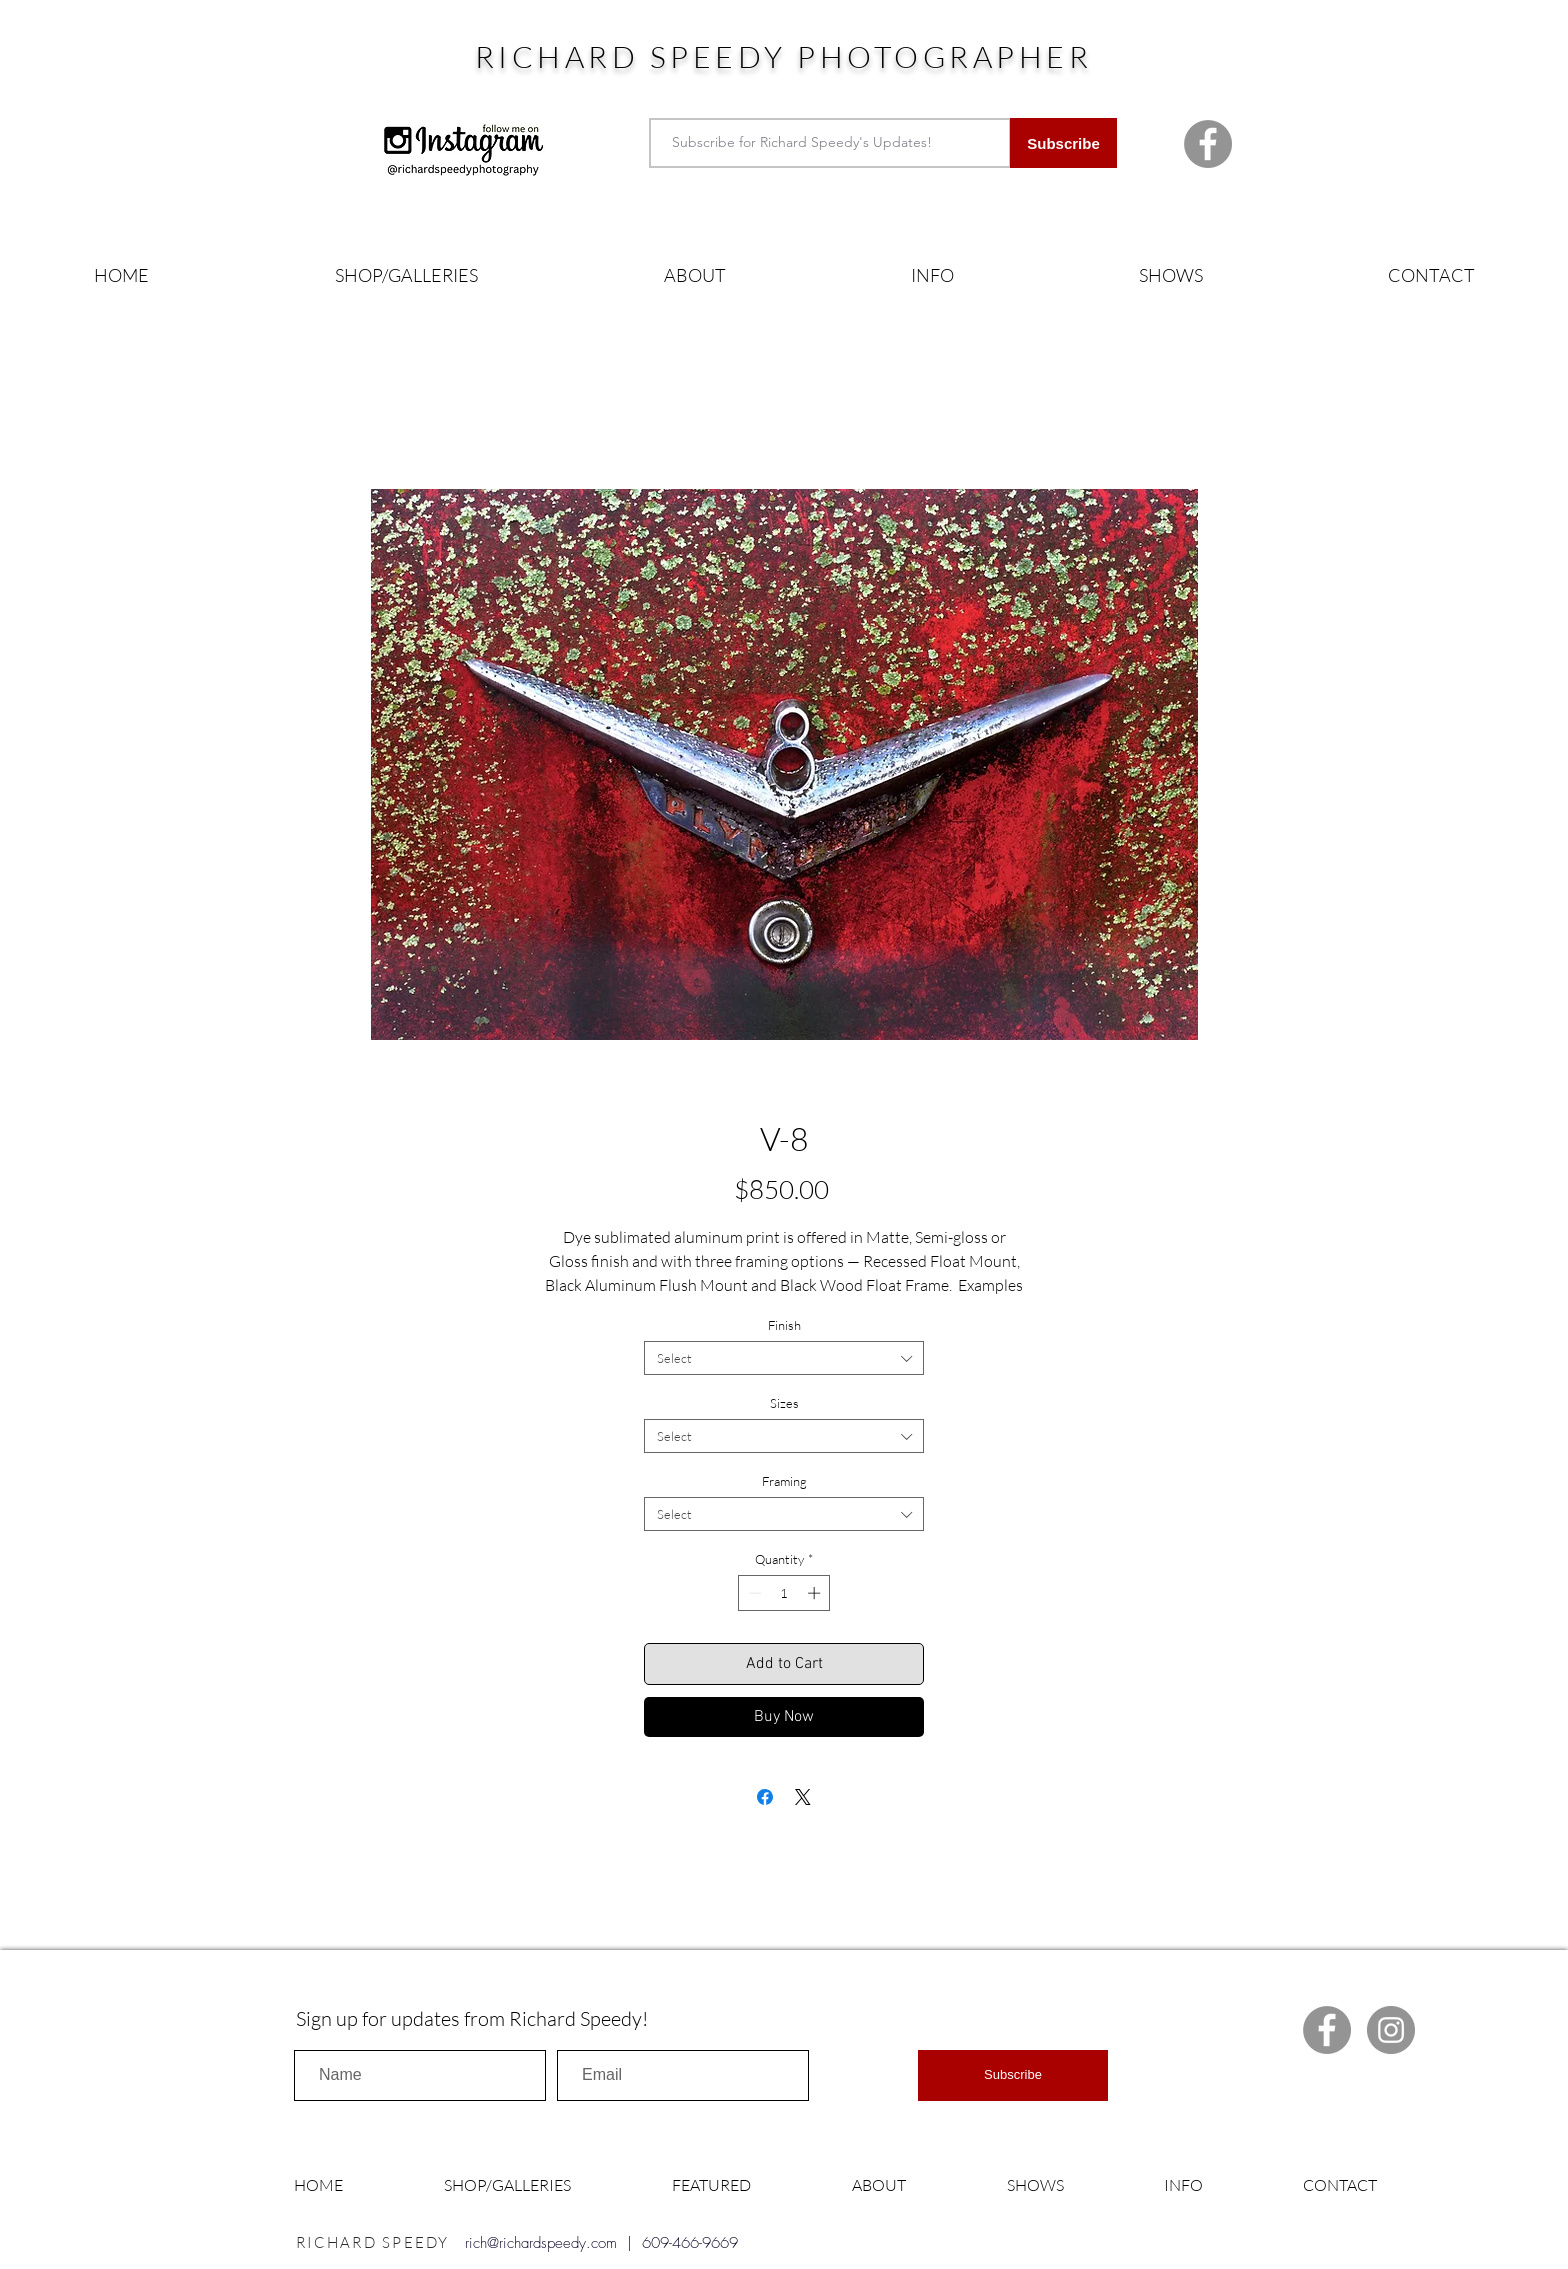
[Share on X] (803, 1797)
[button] (406, 275)
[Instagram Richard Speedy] (1391, 2030)
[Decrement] (753, 1593)
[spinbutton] (784, 1593)
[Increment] (816, 1593)
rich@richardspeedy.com (541, 2243)
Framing (784, 1481)
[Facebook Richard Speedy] (1208, 144)
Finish (784, 1325)
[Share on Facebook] (765, 1797)
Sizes (784, 1403)
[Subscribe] (1063, 143)
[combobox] (784, 1358)
